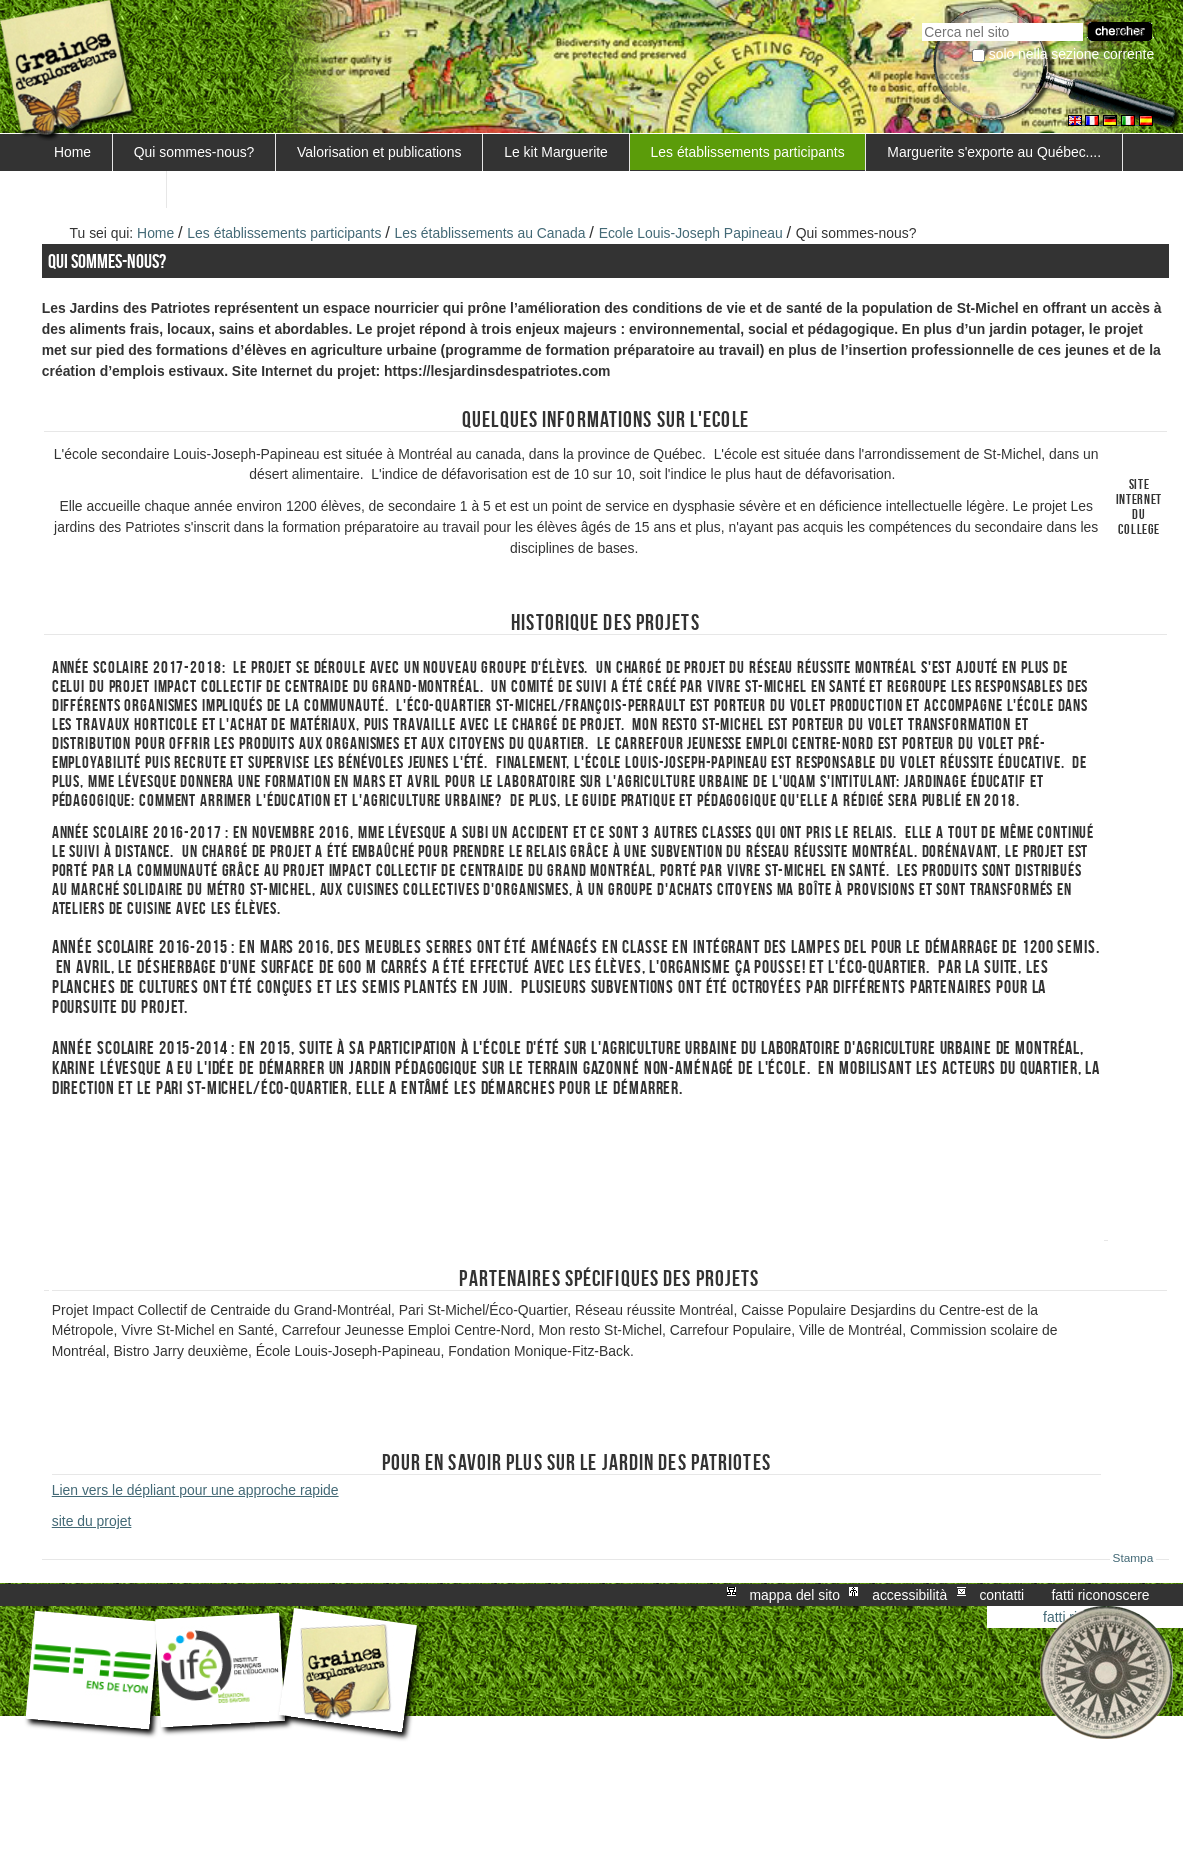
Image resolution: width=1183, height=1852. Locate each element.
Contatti (1001, 1595)
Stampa (1133, 1558)
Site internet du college (1139, 507)
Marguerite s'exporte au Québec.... (994, 152)
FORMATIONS (100, 189)
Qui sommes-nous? (194, 152)
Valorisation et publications (379, 152)
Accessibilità (909, 1595)
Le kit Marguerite (556, 152)
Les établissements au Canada (490, 233)
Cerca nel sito (921, 20)
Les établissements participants (748, 152)
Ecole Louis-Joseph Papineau (691, 233)
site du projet (92, 1521)
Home (72, 152)
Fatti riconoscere (1100, 1595)
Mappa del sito (795, 1595)
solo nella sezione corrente (1071, 54)
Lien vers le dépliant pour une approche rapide (195, 1490)
